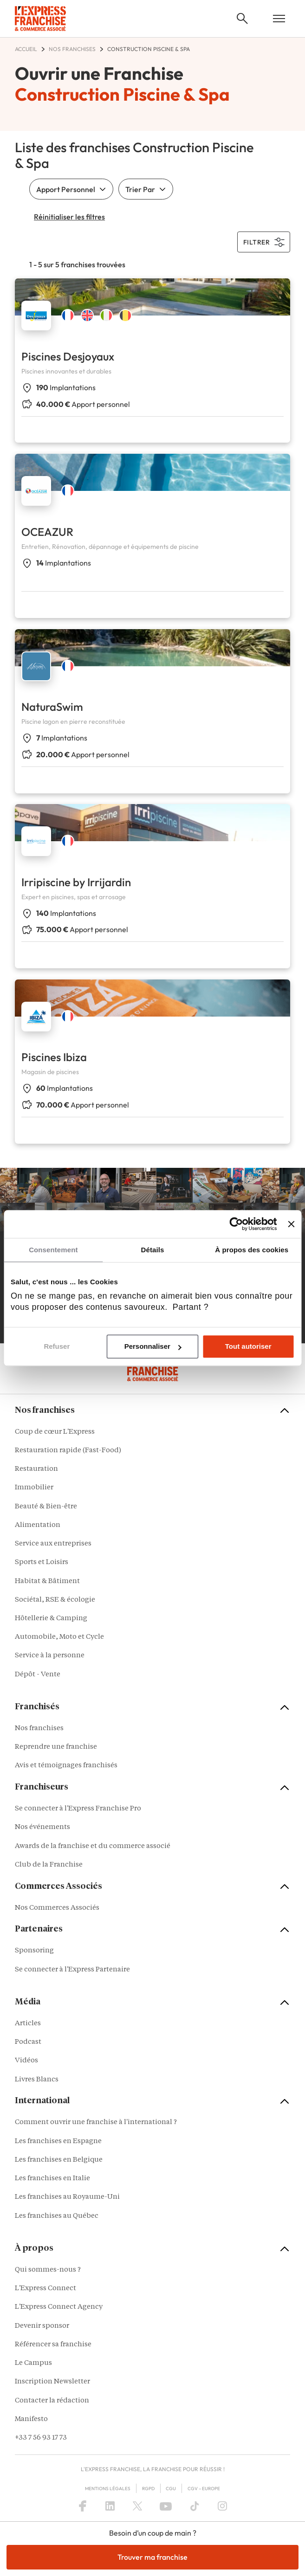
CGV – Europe (204, 2489)
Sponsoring (34, 1950)
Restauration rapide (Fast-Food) (68, 1450)
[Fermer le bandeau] (291, 1224)
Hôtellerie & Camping (51, 1618)
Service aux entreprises (53, 1543)
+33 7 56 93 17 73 (41, 2437)
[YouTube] (166, 2506)
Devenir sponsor (42, 2326)
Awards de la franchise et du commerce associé (92, 1846)
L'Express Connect (45, 2288)
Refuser (57, 1347)
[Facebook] (82, 2506)
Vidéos (26, 2060)
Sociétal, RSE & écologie (55, 1600)
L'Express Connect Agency (59, 2307)
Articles (28, 2023)
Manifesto (31, 2419)
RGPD (148, 2489)
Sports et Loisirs (41, 1562)
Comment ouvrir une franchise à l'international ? (96, 2122)
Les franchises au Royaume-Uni (67, 2197)
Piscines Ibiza (54, 1057)
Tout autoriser (248, 1347)
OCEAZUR (47, 532)
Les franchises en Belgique (59, 2160)
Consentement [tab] (53, 1250)
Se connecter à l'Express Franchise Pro (78, 1808)
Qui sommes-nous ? (48, 2270)
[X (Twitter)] (137, 2506)
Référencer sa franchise (53, 2344)
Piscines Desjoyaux (67, 356)
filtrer (264, 242)
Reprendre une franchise (56, 1747)
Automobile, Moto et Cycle (59, 1637)
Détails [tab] (152, 1250)
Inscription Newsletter (52, 2381)
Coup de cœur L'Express (55, 1432)
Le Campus (33, 2363)
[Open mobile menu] (279, 18)
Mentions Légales (107, 2489)
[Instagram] (222, 2506)
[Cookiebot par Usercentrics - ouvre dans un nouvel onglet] (236, 1224)
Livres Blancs (36, 2079)
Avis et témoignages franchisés (66, 1765)
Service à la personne (49, 1655)
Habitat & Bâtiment (47, 1581)
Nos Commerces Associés (57, 1908)
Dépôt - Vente (37, 1674)
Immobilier (34, 1487)
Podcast (28, 2042)
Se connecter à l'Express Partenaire (72, 1969)
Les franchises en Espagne (58, 2141)
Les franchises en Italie (52, 2178)
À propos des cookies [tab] (251, 1250)
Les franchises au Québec (56, 2216)
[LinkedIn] (110, 2506)
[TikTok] (195, 2506)
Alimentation (37, 1525)
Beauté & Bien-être (46, 1506)
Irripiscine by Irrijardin (76, 882)
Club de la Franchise (49, 1864)
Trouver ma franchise (152, 2557)
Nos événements (42, 1827)
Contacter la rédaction (52, 2400)
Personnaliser (153, 1347)
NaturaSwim (52, 707)
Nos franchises (39, 1728)
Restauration (36, 1469)
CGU (171, 2489)
